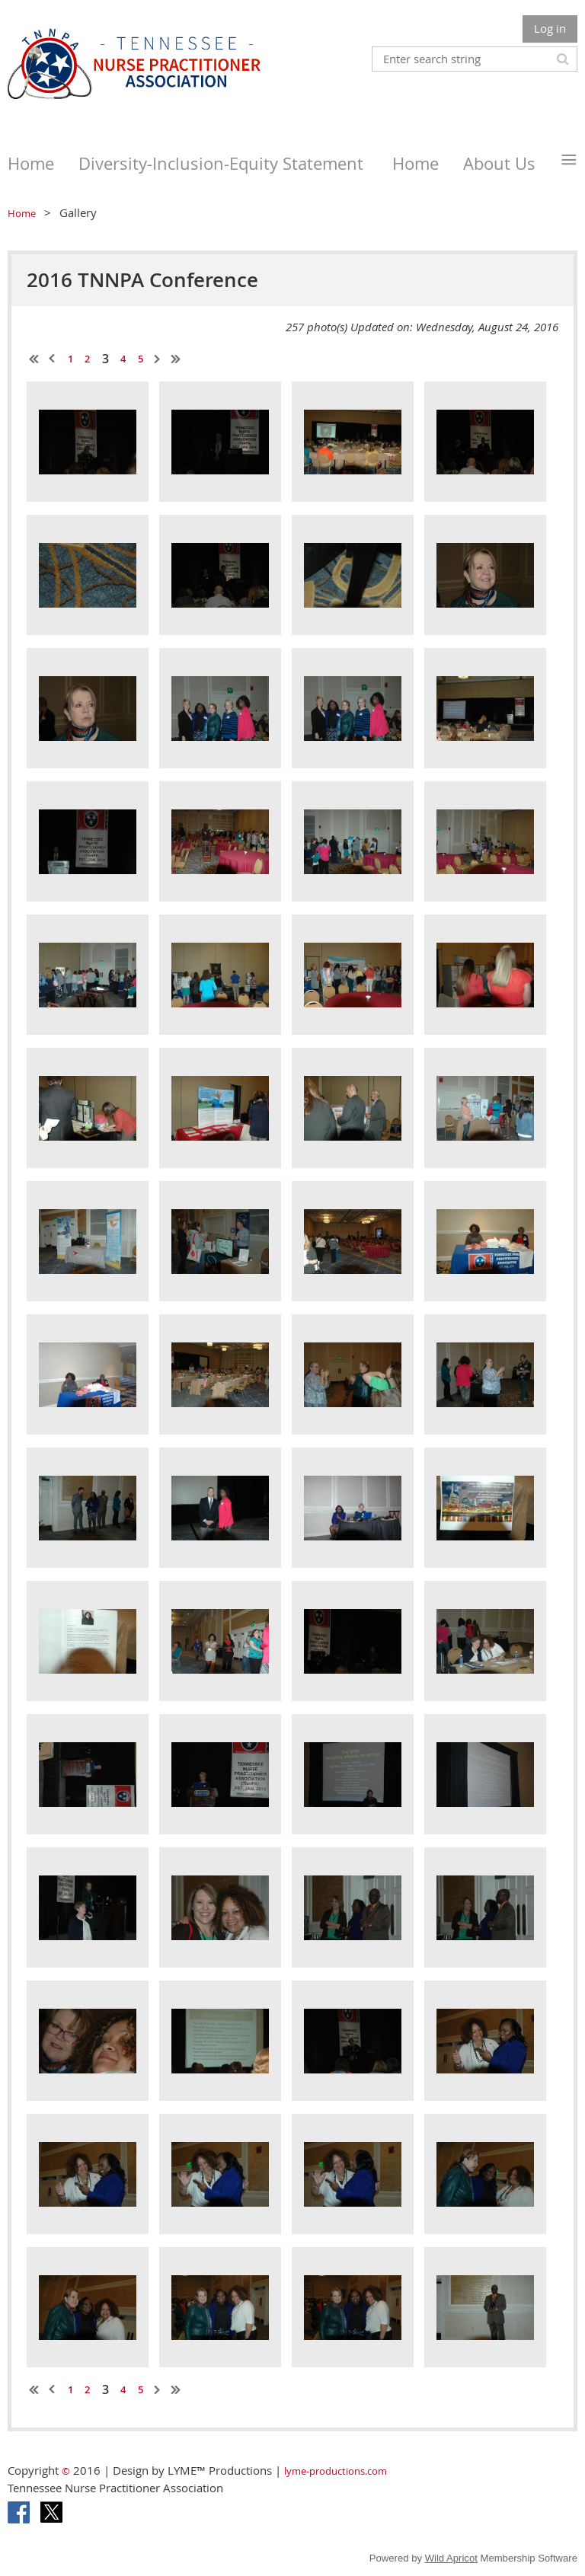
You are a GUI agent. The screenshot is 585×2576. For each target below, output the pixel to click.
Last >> (176, 358)
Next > (157, 358)
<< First (34, 358)
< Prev (52, 358)
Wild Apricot (451, 2558)
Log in (550, 28)
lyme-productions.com (335, 2471)
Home (22, 213)
